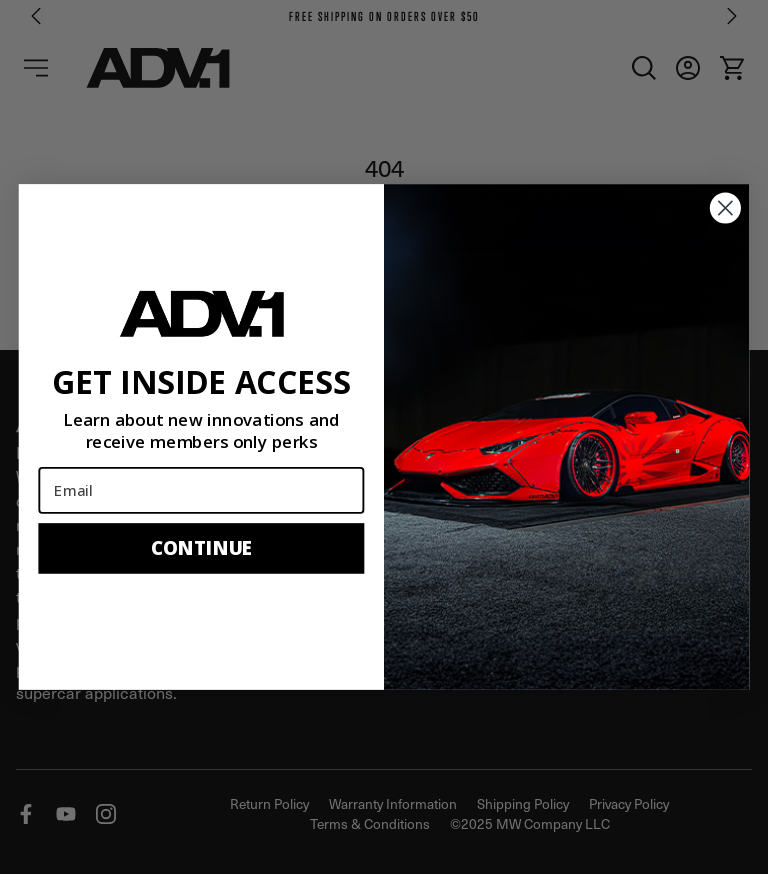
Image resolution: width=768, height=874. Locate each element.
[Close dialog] (725, 208)
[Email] (201, 490)
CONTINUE (201, 547)
